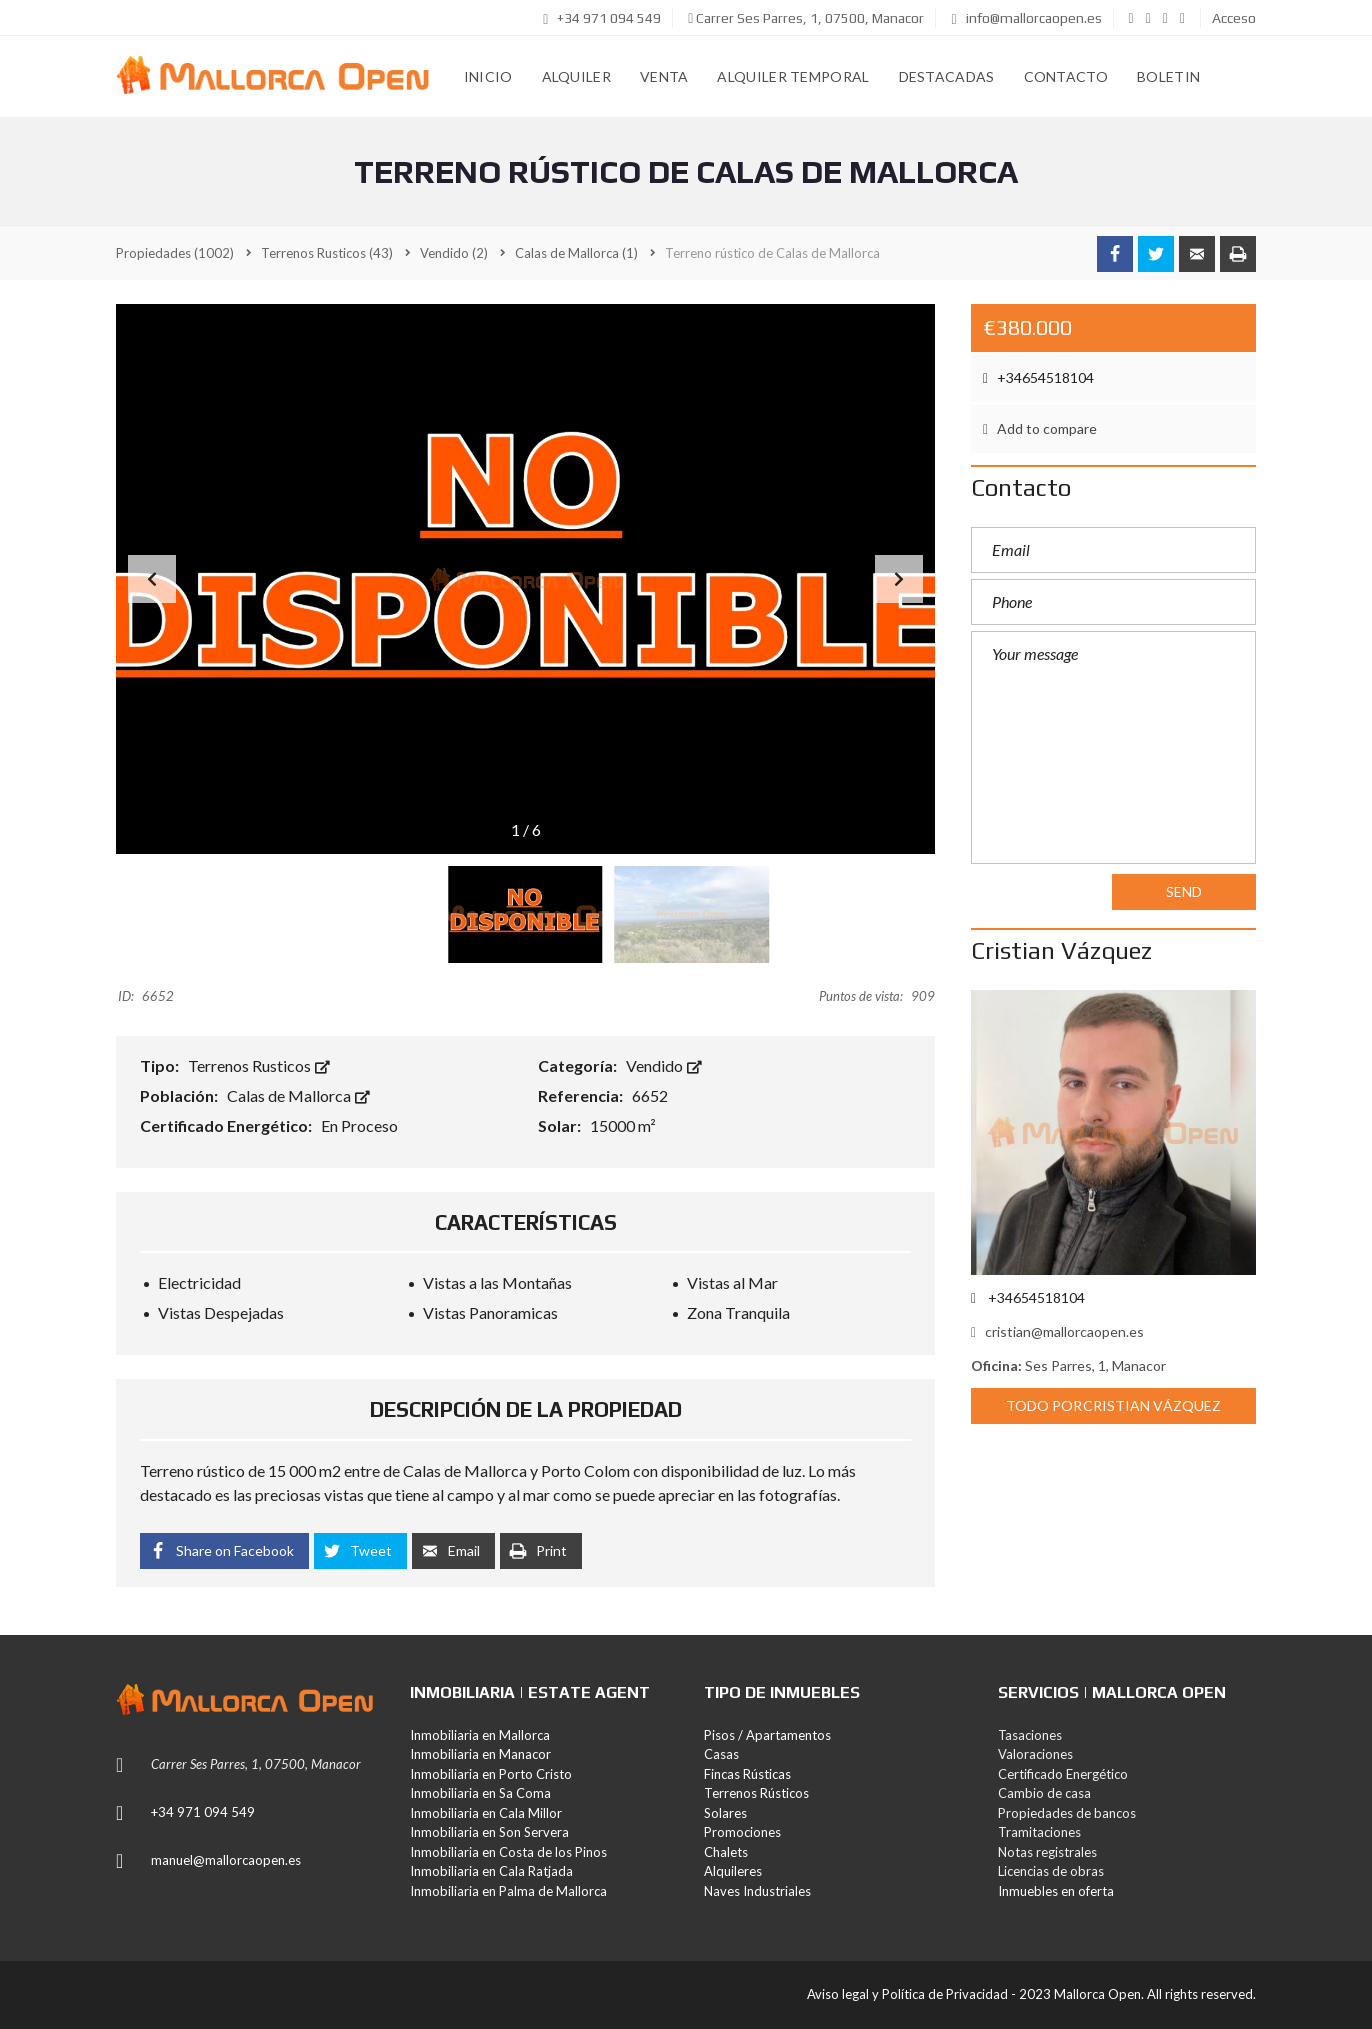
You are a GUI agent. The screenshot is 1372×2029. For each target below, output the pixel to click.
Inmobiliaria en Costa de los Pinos (508, 1852)
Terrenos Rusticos (259, 1065)
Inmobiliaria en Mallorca (480, 1735)
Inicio (488, 76)
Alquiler (576, 76)
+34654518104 (1038, 377)
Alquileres (733, 1871)
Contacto (1066, 76)
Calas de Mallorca (298, 1095)
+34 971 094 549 (602, 18)
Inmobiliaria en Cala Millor (486, 1813)
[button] (899, 579)
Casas (721, 1754)
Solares (725, 1813)
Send (1184, 891)
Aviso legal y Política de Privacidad (907, 1994)
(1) (576, 253)
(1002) (175, 253)
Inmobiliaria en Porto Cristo (491, 1774)
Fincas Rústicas (747, 1774)
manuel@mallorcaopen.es (226, 1860)
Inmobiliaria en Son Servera (489, 1832)
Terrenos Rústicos (756, 1793)
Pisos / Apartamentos (767, 1735)
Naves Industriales (757, 1891)
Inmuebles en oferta (1056, 1891)
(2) (454, 253)
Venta (664, 76)
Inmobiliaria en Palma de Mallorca (508, 1891)
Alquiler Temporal (793, 76)
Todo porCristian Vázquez (1113, 1405)
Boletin (1168, 76)
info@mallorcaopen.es (1026, 18)
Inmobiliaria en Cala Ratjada (491, 1871)
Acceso (1234, 18)
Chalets (726, 1852)
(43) (327, 253)
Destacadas (947, 76)
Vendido (664, 1065)
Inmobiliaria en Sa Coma (480, 1793)
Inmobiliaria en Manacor (480, 1754)
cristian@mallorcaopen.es (1057, 1331)
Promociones (742, 1832)
